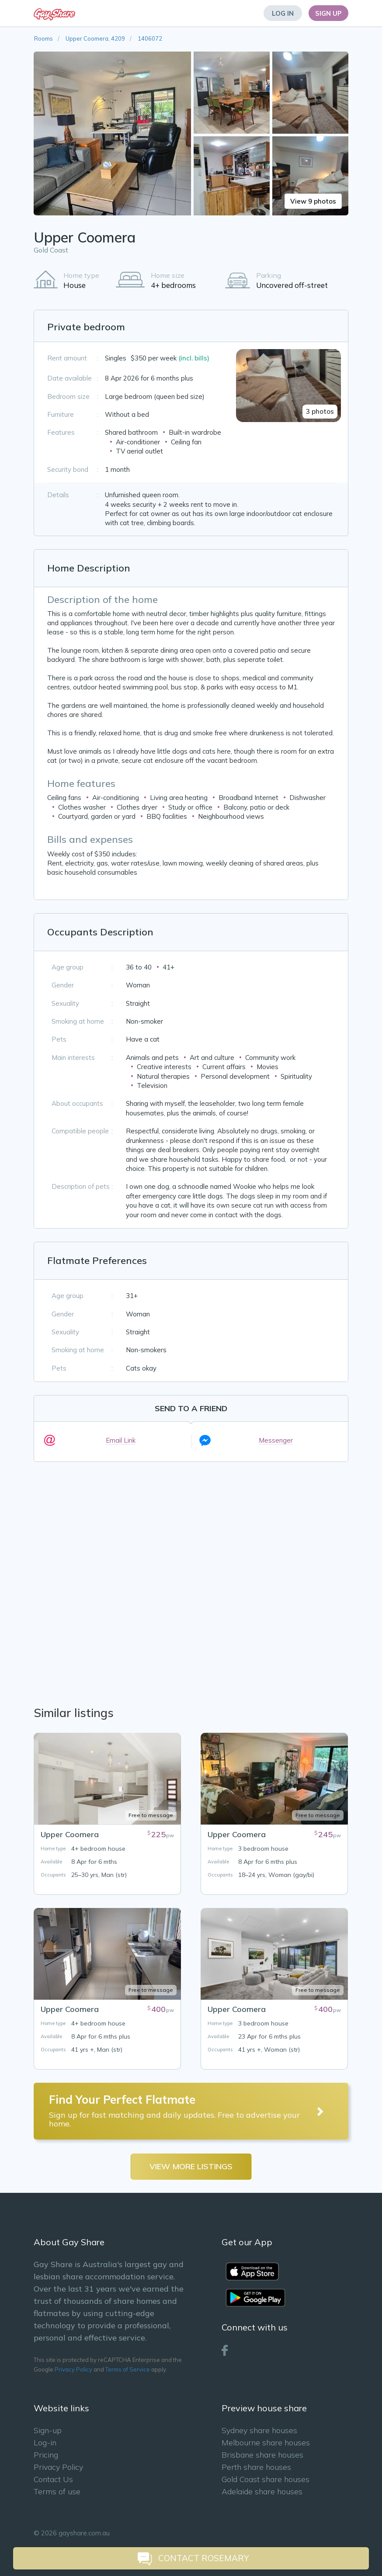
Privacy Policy (73, 2369)
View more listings (191, 2166)
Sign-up (48, 2430)
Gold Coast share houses (265, 2479)
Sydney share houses (259, 2430)
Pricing (46, 2455)
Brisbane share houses (262, 2455)
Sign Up (328, 13)
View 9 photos (313, 201)
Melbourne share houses (266, 2443)
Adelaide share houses (262, 2491)
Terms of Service (127, 2369)
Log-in (45, 2443)
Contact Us (53, 2479)
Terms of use (57, 2491)
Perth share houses (256, 2467)
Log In (283, 13)
